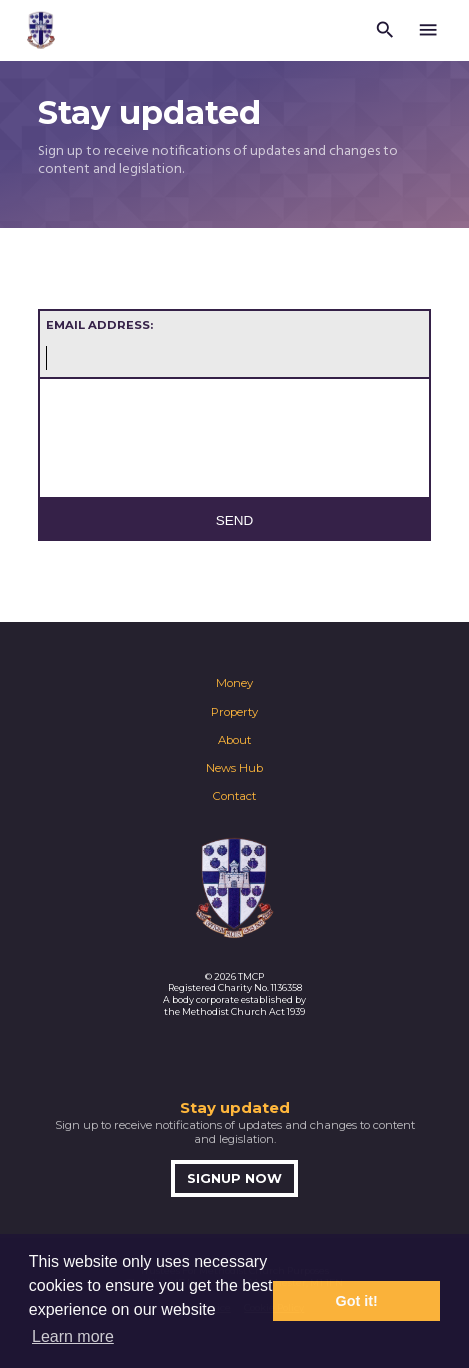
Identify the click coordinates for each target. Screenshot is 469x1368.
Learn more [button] (73, 1336)
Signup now (234, 1178)
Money (234, 683)
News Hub (234, 768)
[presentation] (205, 445)
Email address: (99, 325)
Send (235, 520)
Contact (234, 796)
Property (234, 712)
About (234, 740)
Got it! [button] (357, 1301)
